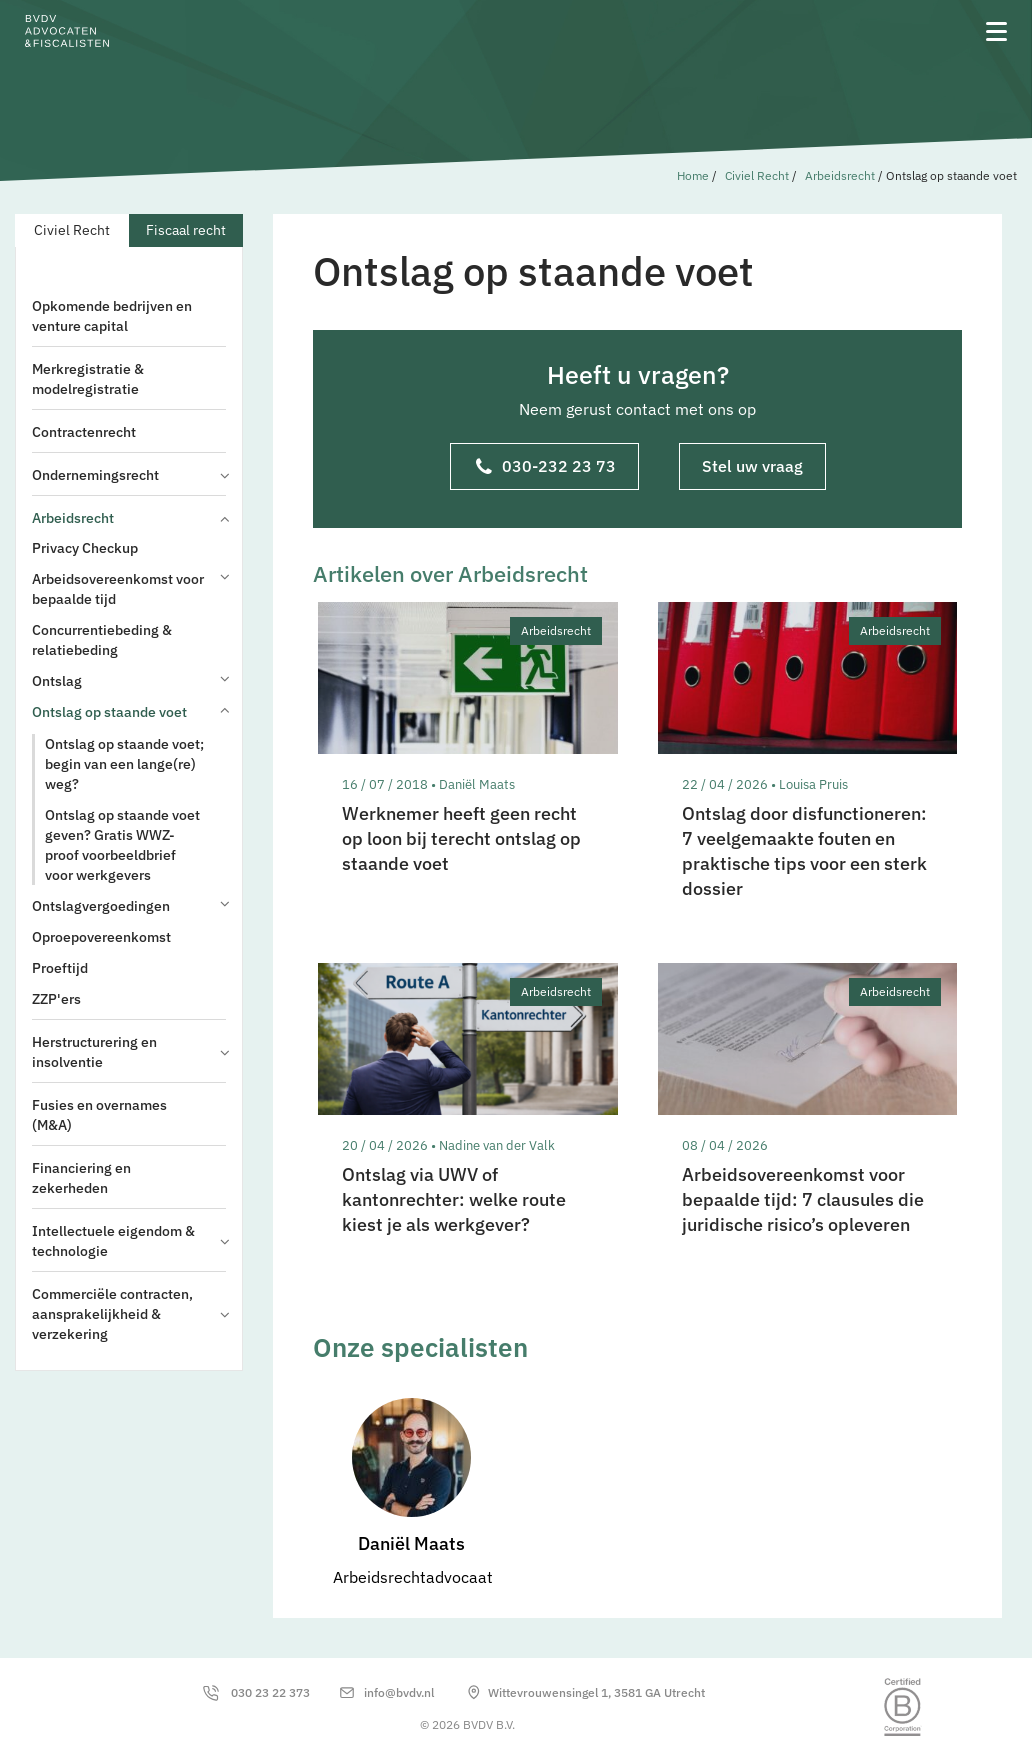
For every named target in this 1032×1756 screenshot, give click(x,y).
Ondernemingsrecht (129, 475)
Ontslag (129, 680)
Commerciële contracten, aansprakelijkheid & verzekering (129, 1314)
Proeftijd (60, 968)
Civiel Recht (757, 175)
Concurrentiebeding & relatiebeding (102, 640)
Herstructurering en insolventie (129, 1052)
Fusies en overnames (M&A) (99, 1115)
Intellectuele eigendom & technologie (129, 1241)
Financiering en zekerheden (81, 1178)
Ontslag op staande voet (129, 711)
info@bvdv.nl (399, 1692)
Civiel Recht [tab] (72, 230)
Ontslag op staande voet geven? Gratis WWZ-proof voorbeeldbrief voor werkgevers (122, 845)
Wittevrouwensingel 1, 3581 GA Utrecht (596, 1692)
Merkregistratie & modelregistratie (88, 379)
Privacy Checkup (85, 548)
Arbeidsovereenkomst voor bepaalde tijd (129, 588)
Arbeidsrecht (840, 175)
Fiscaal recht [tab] (186, 230)
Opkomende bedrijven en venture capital (112, 316)
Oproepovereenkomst (101, 937)
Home (693, 175)
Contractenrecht (84, 432)
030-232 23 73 (546, 468)
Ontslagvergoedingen (129, 905)
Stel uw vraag (752, 466)
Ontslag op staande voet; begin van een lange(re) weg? (124, 764)
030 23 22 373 (270, 1692)
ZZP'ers (56, 999)
